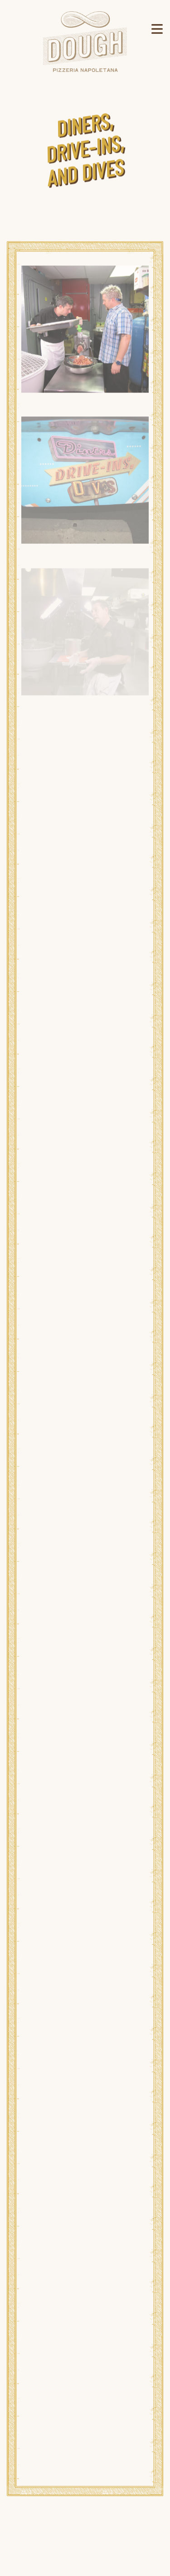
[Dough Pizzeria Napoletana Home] (85, 41)
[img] (85, 330)
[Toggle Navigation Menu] (157, 29)
